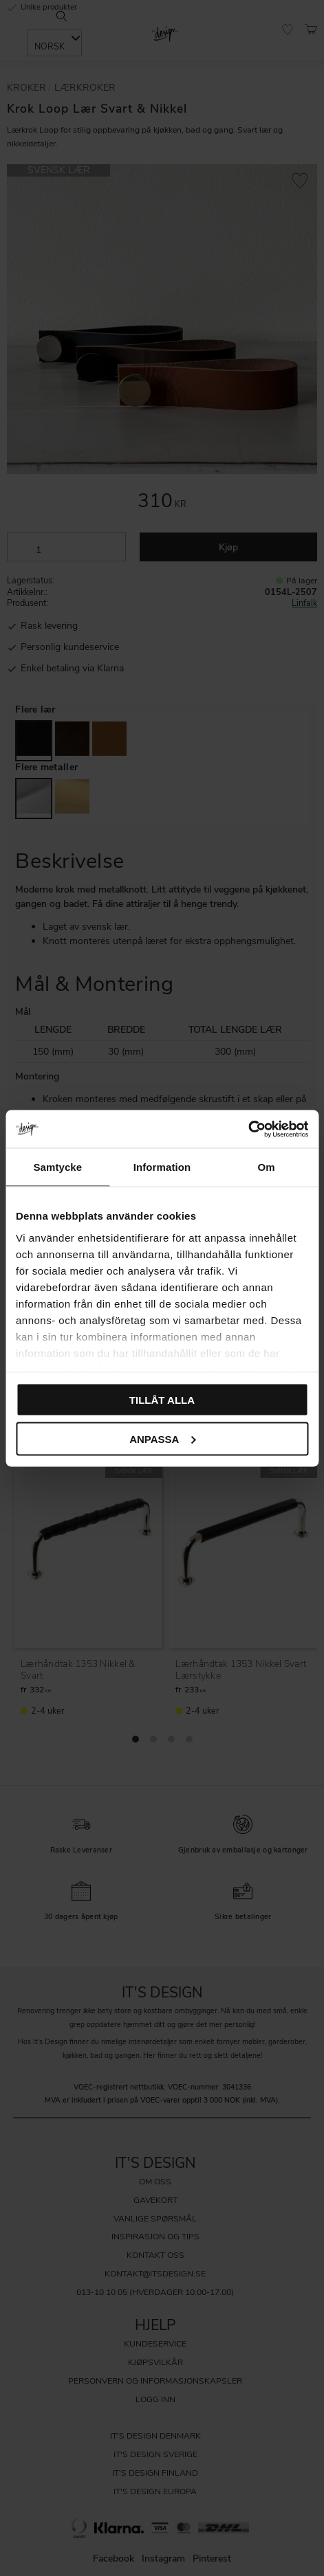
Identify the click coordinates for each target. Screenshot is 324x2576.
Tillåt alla (162, 1400)
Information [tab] (162, 1167)
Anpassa (162, 1438)
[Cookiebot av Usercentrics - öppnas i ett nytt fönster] (248, 1129)
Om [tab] (266, 1167)
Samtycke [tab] (57, 1167)
